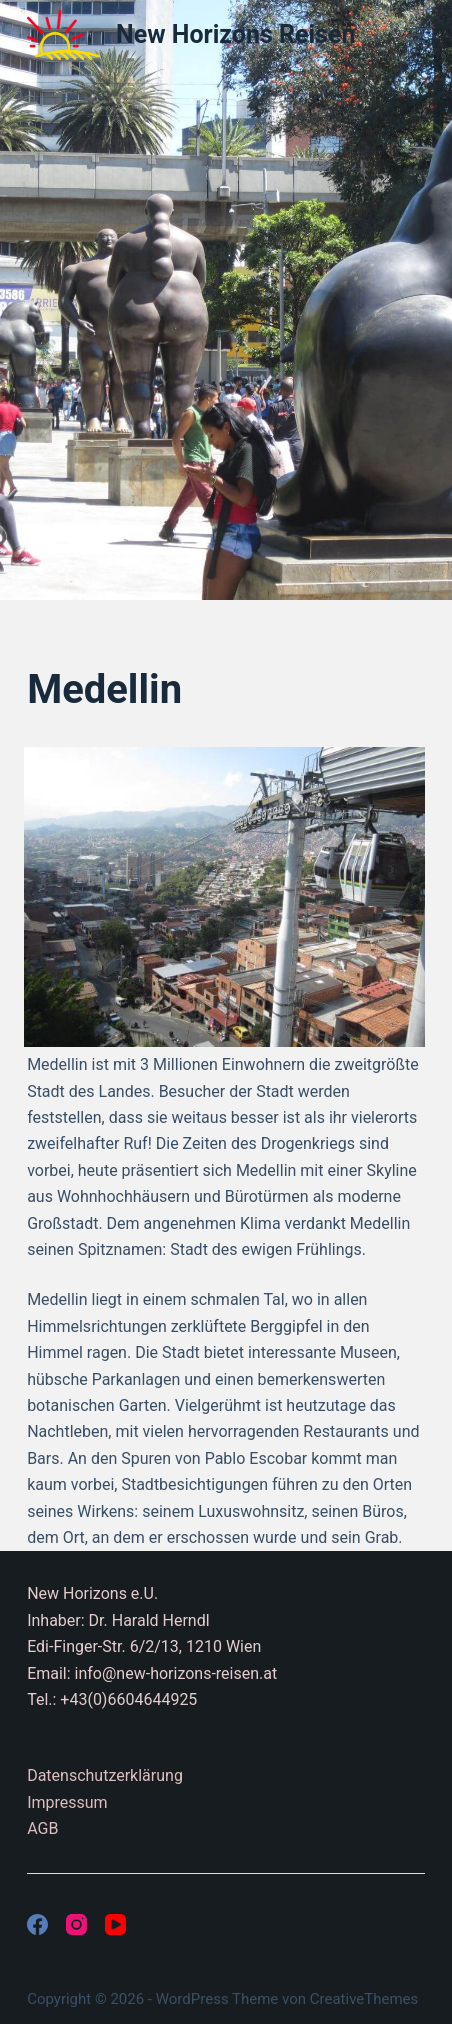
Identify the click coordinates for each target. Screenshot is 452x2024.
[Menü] (416, 35)
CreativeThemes (364, 1999)
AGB (42, 1828)
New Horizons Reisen (235, 34)
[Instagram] (76, 1924)
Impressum (67, 1802)
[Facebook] (37, 1924)
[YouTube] (115, 1924)
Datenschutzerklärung (105, 1775)
